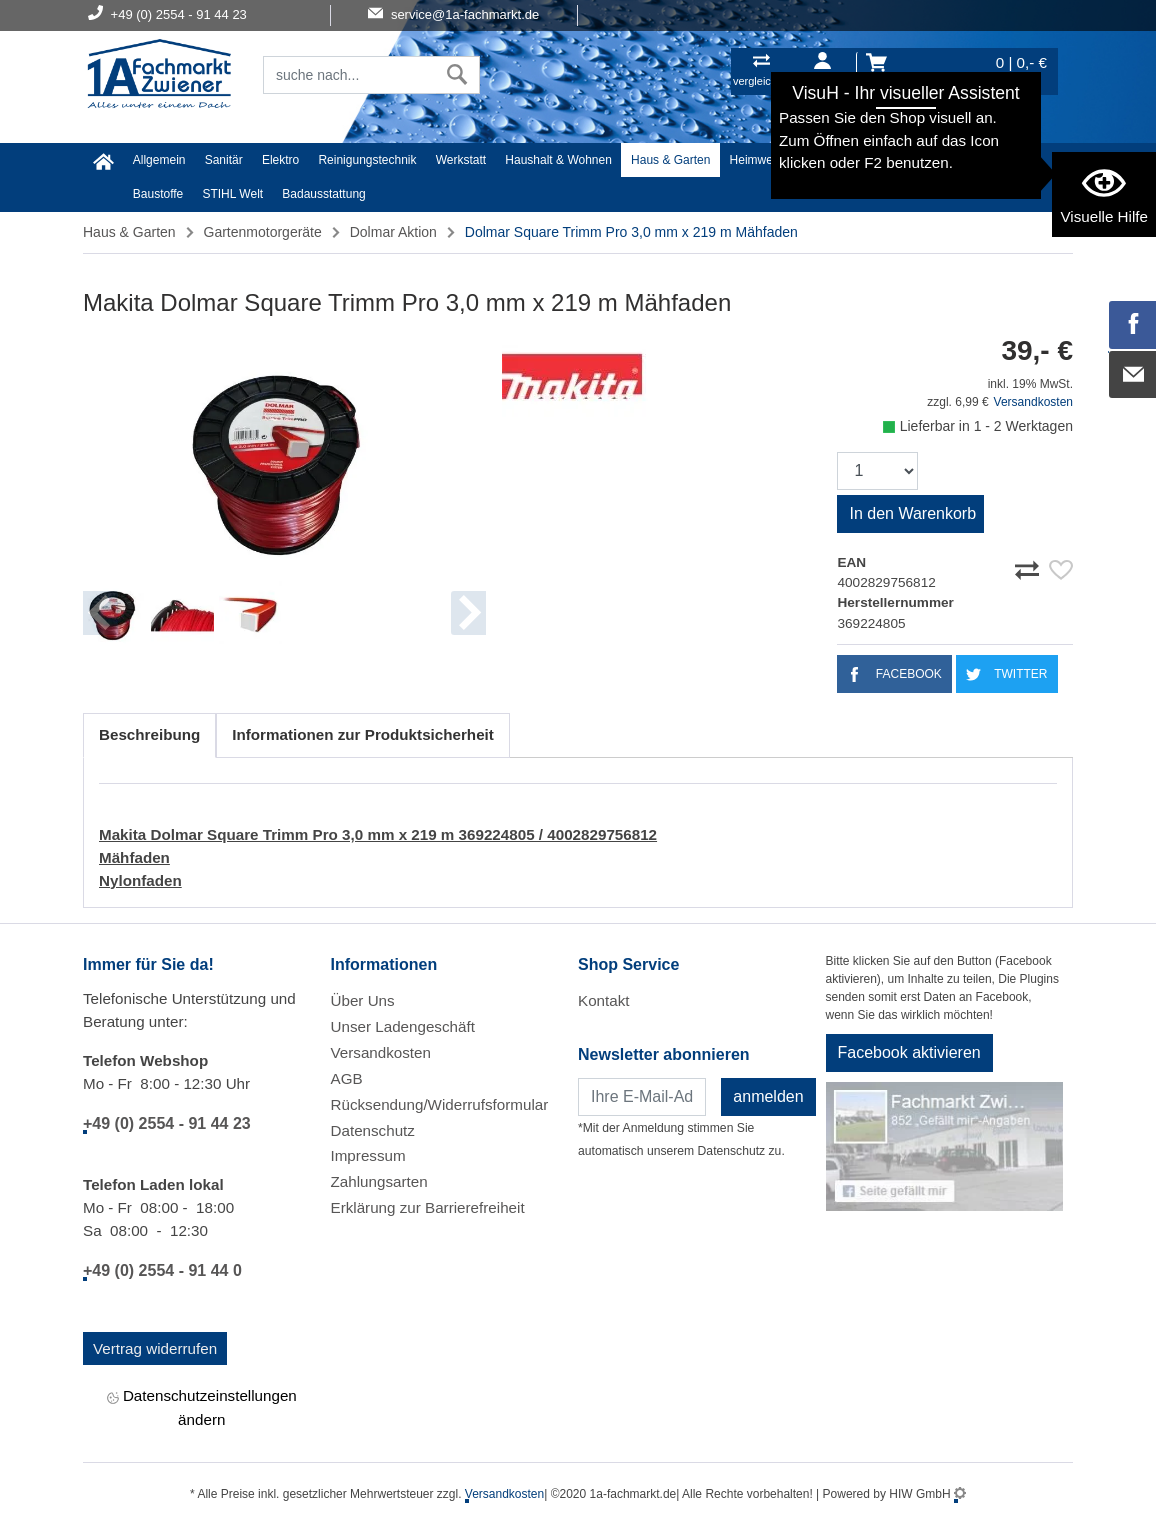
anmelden (768, 1096)
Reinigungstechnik (367, 160)
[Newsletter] (642, 1097)
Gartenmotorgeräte (263, 232)
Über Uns (363, 1000)
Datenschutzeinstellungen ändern (202, 1407)
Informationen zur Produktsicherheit (363, 734)
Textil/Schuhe (848, 160)
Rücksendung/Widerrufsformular (440, 1104)
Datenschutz (373, 1130)
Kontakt (604, 1000)
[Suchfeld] (349, 75)
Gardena (1008, 160)
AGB (347, 1078)
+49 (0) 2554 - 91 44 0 (162, 1270)
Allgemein (159, 160)
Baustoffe (158, 194)
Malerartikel (934, 160)
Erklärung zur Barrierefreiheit (428, 1207)
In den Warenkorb (912, 513)
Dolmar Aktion (393, 232)
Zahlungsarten (379, 1181)
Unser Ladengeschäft (403, 1026)
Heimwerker (762, 160)
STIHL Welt (232, 194)
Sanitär (224, 160)
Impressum (368, 1155)
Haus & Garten (670, 160)
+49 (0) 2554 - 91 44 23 (167, 1123)
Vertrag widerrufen (155, 1348)
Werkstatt (461, 160)
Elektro (280, 160)
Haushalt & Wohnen (558, 160)
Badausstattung (323, 194)
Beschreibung (149, 734)
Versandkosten (1033, 402)
